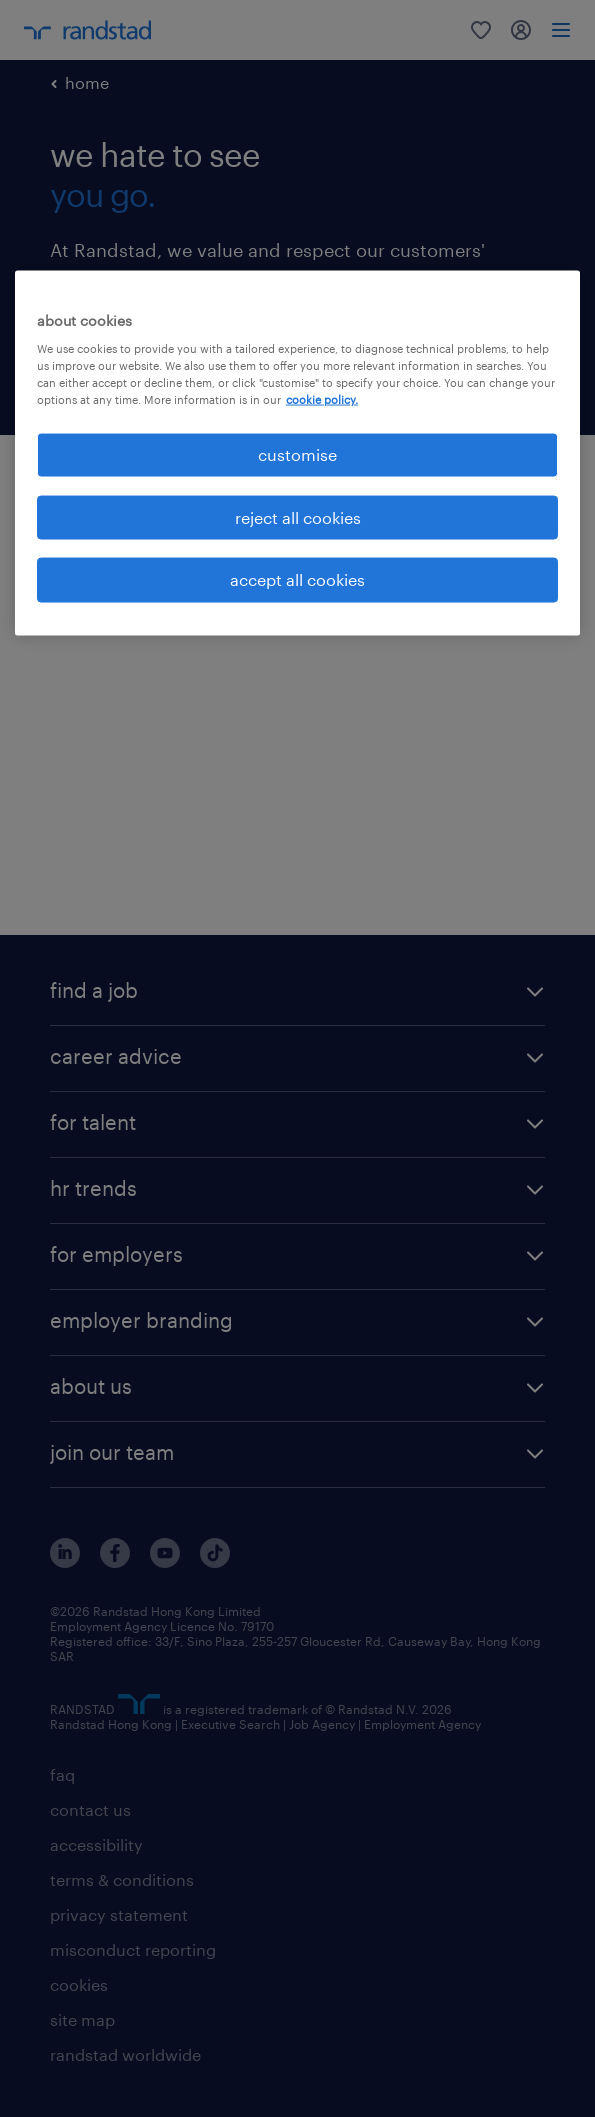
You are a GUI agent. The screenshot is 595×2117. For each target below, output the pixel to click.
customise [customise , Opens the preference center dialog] (297, 454)
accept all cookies (297, 579)
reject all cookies (298, 516)
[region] (297, 452)
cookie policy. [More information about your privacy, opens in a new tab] (322, 399)
